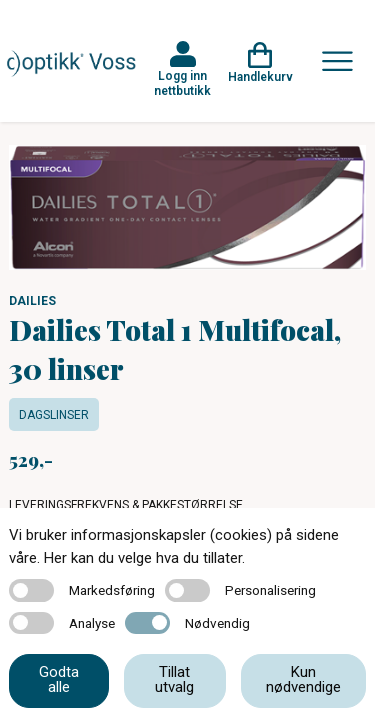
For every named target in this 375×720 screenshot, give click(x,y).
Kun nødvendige (303, 679)
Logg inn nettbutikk (182, 83)
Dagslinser (54, 415)
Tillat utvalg (174, 679)
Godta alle (59, 679)
